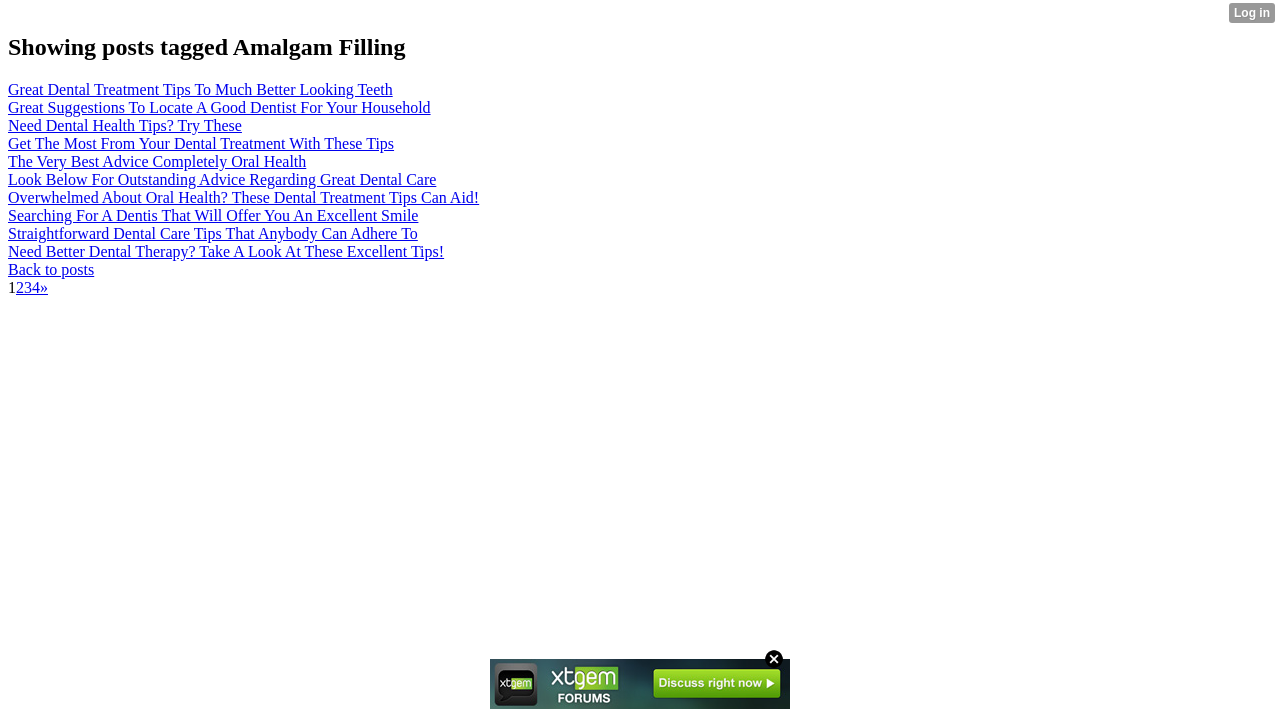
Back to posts (51, 269)
